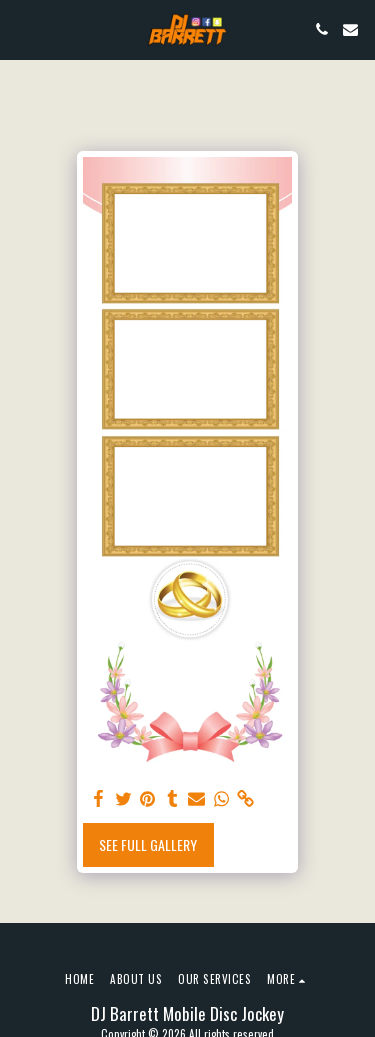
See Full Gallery (148, 844)
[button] (22, 29)
